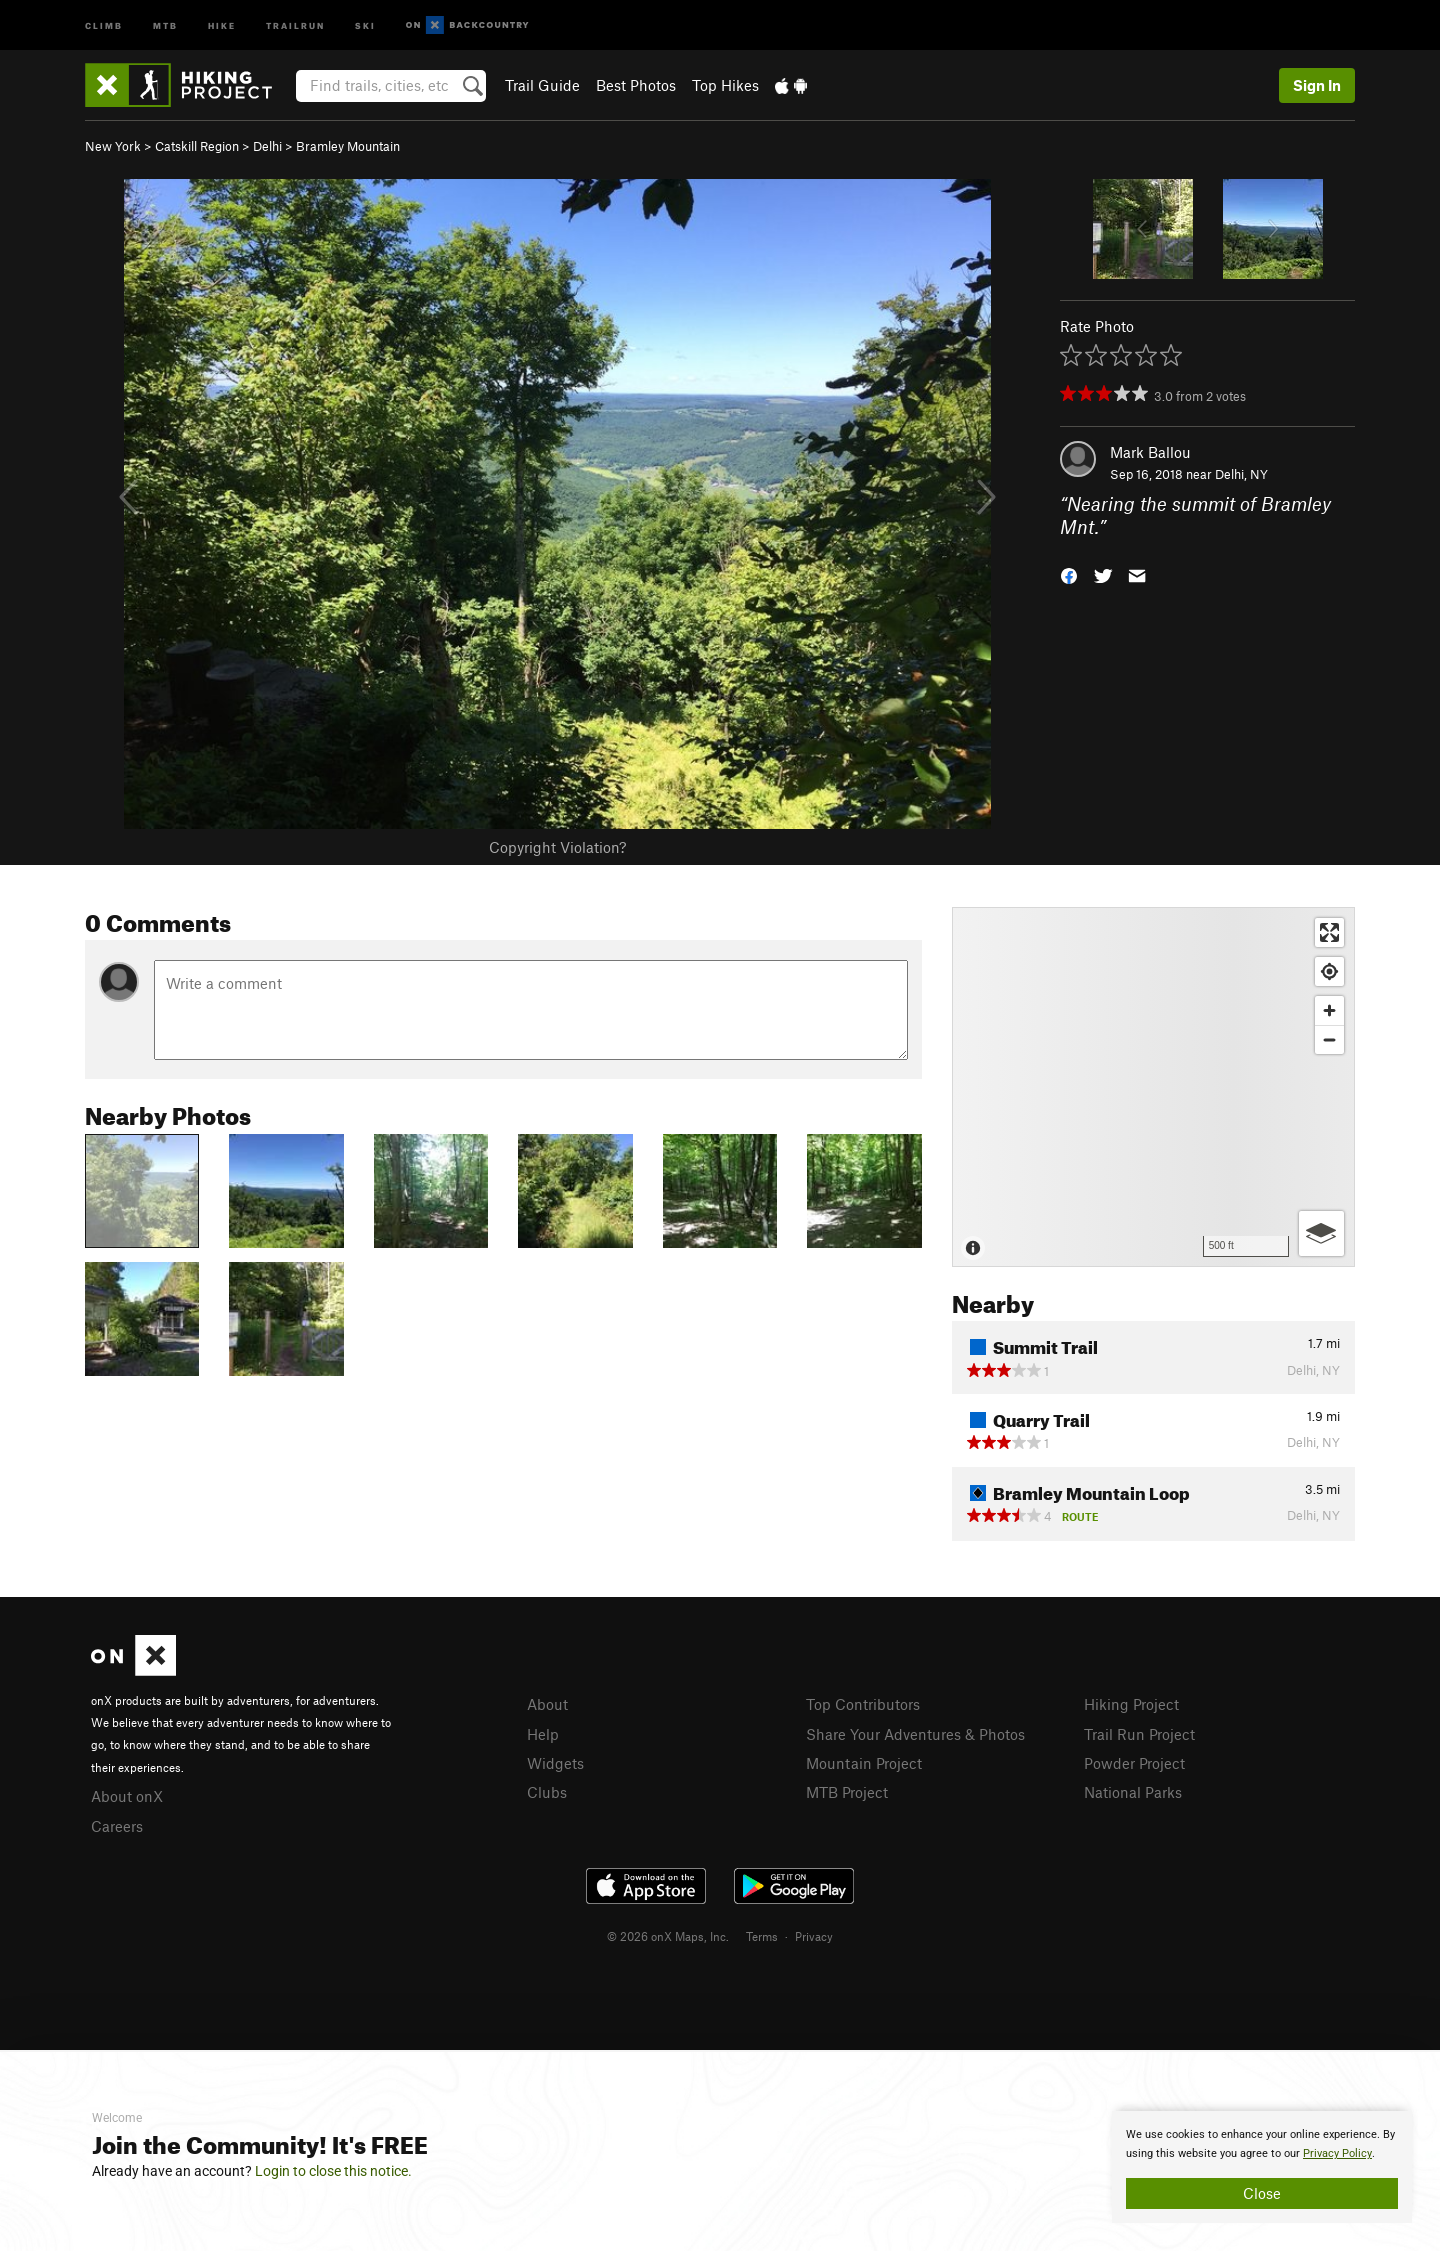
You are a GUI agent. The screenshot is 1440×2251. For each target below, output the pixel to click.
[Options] (1321, 1233)
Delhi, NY (1241, 474)
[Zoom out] (1329, 1039)
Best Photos (636, 85)
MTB (165, 24)
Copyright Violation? (557, 847)
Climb (104, 24)
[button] (1069, 573)
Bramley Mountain (348, 146)
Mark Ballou (1150, 452)
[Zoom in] (1329, 1010)
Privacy (814, 1936)
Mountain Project (864, 1763)
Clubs (547, 1792)
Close (1262, 2193)
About (547, 1704)
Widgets (555, 1763)
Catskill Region (197, 146)
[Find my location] (1329, 971)
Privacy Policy (1337, 2153)
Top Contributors (863, 1704)
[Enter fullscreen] (1329, 932)
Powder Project (1134, 1763)
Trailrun (295, 24)
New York (113, 146)
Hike (222, 24)
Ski (365, 24)
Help (543, 1734)
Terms (762, 1936)
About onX (127, 1796)
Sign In (1317, 85)
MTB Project (847, 1792)
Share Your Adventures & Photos (915, 1734)
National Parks (1133, 1792)
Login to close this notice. (333, 2171)
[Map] (1153, 1087)
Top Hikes (725, 85)
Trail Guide (542, 85)
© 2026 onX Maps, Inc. (668, 1936)
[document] (1262, 2167)
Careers (117, 1826)
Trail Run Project (1139, 1734)
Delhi (267, 146)
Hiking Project (1131, 1704)
